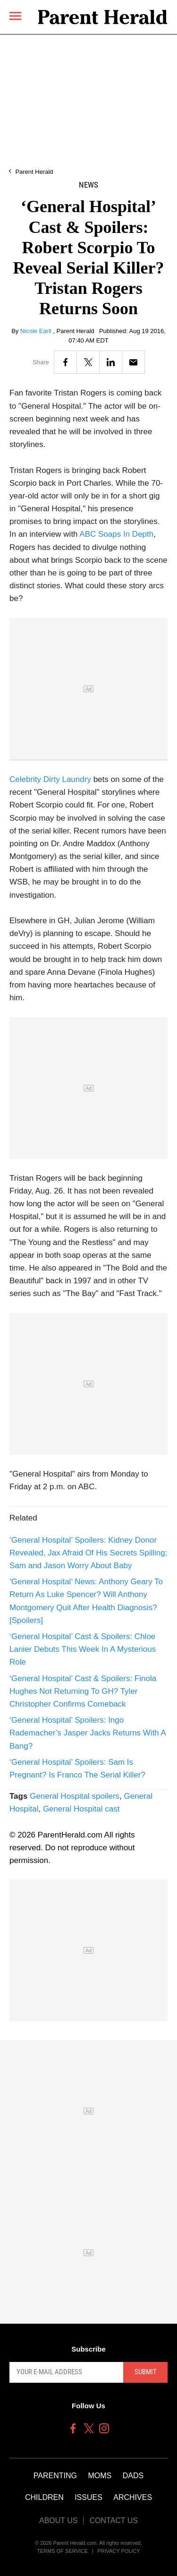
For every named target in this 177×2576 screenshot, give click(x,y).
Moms (99, 2476)
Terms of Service (62, 2551)
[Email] (133, 362)
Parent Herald (34, 171)
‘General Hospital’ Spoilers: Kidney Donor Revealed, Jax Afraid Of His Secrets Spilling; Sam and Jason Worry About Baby (88, 1553)
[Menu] (15, 16)
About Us (58, 2520)
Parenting (55, 2476)
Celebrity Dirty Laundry (50, 779)
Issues (88, 2497)
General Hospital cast (81, 1808)
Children (44, 2497)
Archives (132, 2497)
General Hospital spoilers (74, 1796)
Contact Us (113, 2520)
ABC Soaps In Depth (116, 534)
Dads (133, 2476)
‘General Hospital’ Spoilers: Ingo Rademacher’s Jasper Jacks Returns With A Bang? (87, 1733)
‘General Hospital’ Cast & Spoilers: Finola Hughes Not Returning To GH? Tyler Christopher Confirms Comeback (82, 1691)
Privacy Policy (118, 2551)
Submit (146, 2372)
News (88, 184)
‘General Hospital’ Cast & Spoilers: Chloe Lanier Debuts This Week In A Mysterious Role (82, 1649)
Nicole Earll (36, 331)
